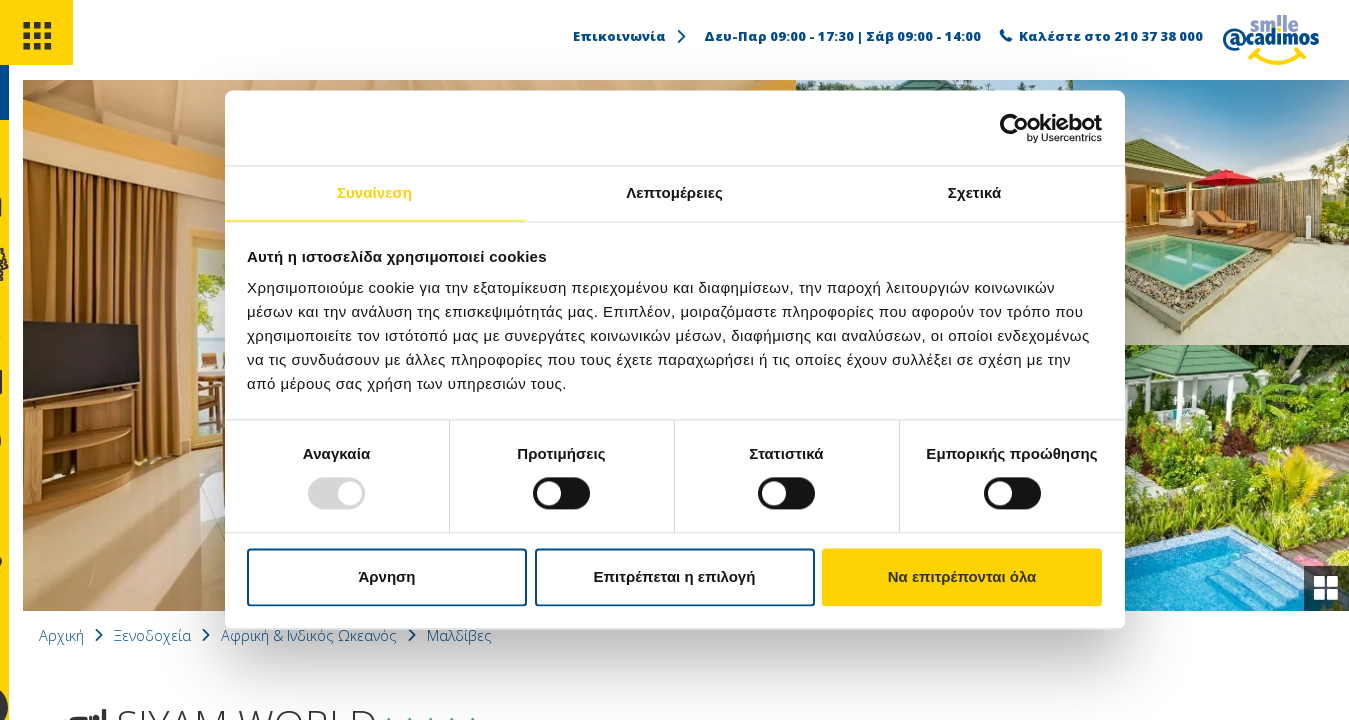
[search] (37, 108)
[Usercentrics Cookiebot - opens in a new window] (1014, 127)
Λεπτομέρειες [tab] (674, 191)
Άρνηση (386, 577)
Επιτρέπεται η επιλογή (675, 577)
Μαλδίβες (540, 635)
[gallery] (1323, 585)
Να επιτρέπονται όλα (962, 577)
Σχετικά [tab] (974, 191)
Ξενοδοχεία (211, 635)
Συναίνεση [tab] (374, 191)
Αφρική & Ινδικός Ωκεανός (378, 635)
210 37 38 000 (1158, 36)
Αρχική (115, 635)
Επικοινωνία (631, 36)
